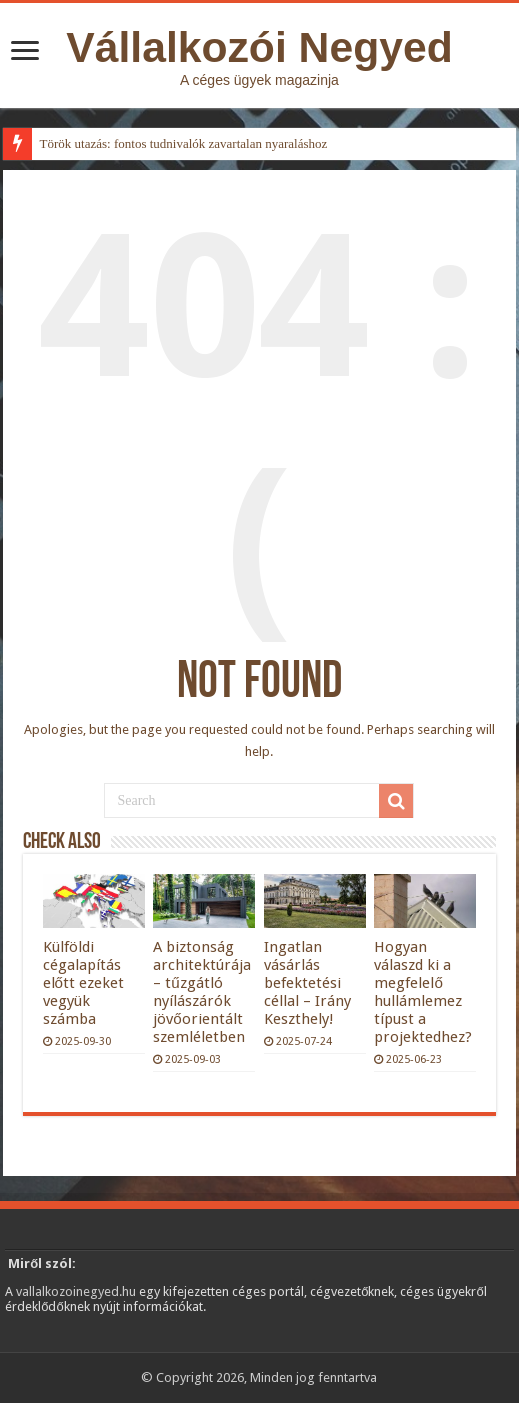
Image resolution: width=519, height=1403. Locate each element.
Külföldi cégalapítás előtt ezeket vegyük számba (83, 983)
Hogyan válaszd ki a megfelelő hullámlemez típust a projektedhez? (423, 992)
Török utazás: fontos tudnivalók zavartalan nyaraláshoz (184, 143)
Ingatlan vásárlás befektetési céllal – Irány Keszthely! (307, 983)
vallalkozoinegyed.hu (76, 1291)
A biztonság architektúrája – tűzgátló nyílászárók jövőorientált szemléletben (202, 992)
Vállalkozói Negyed (259, 47)
